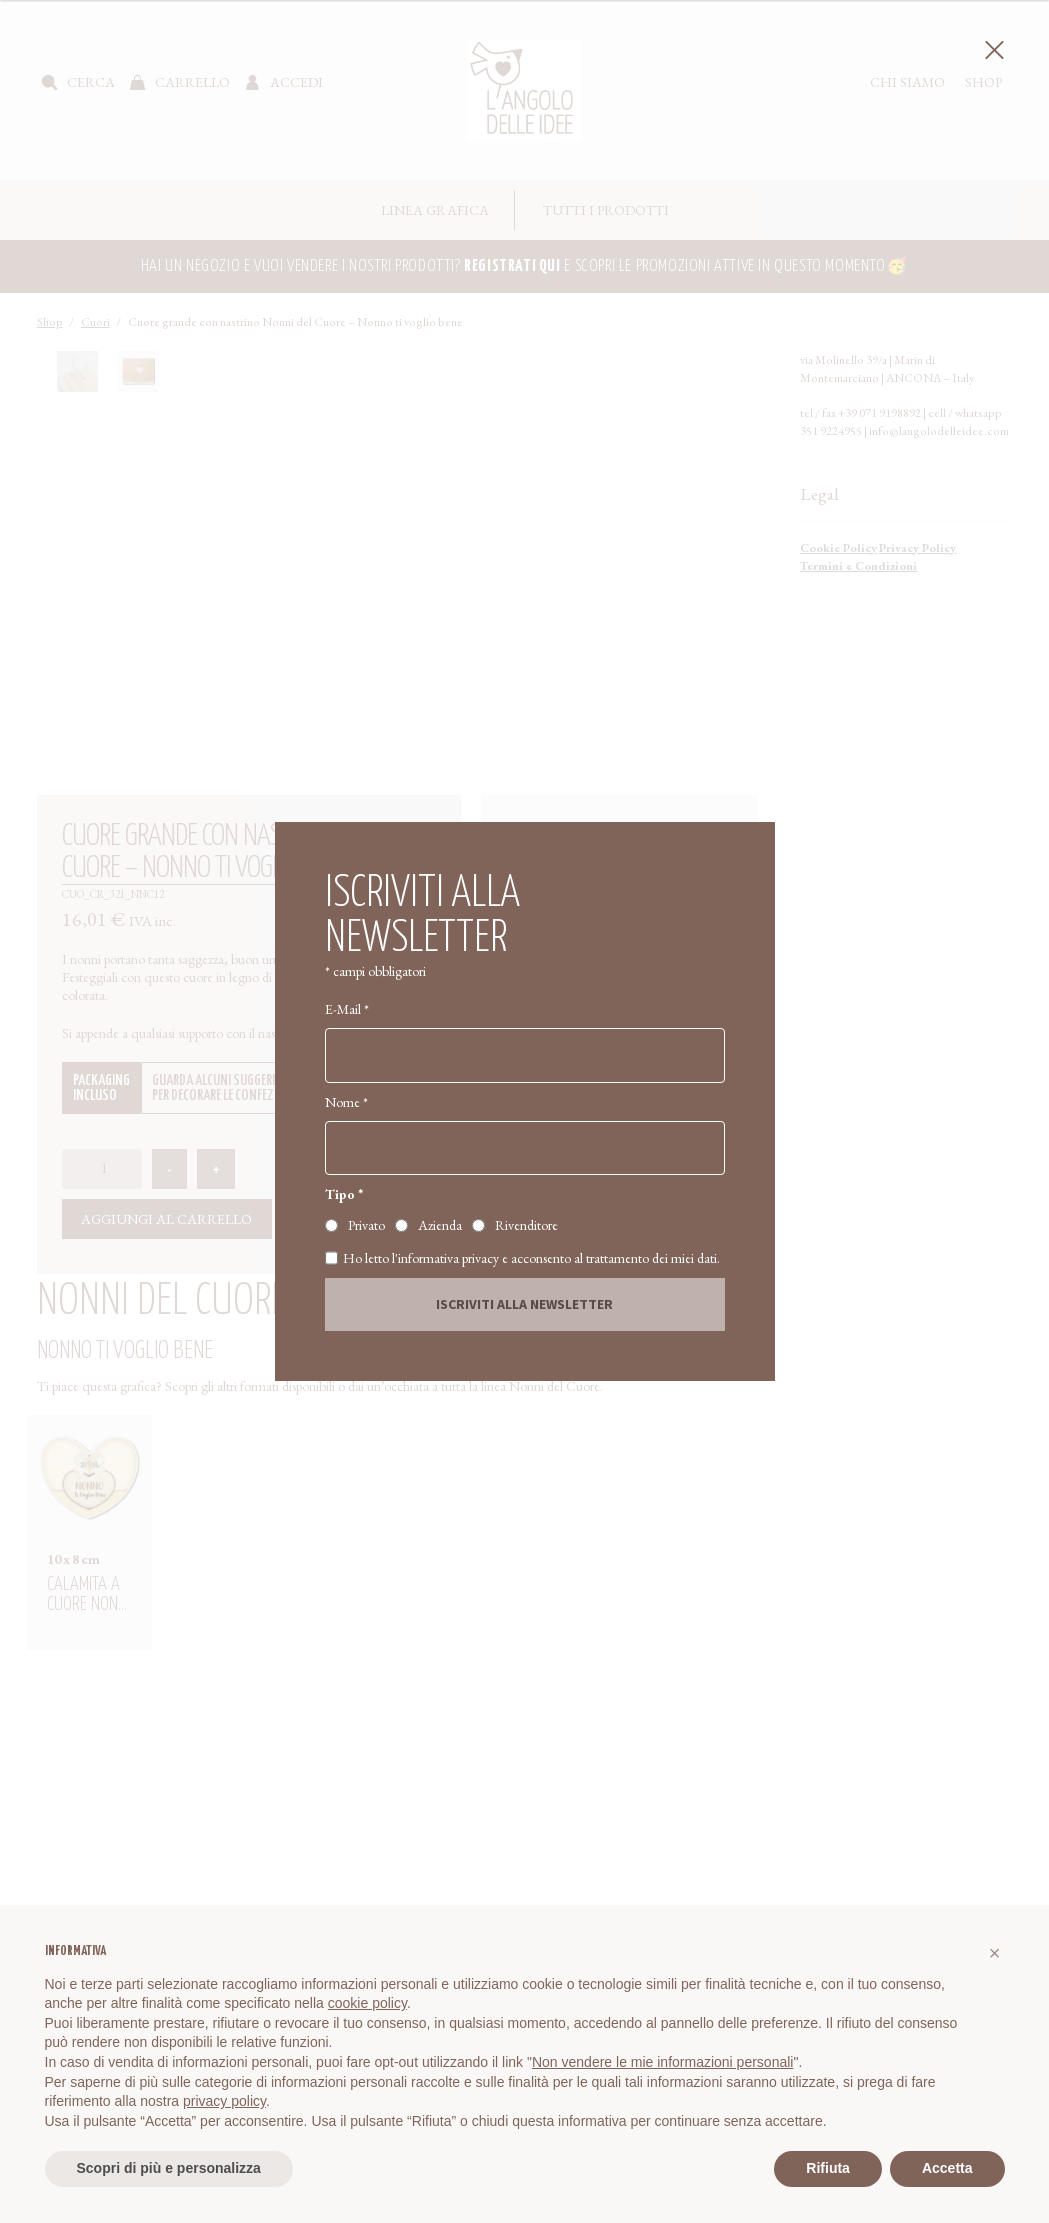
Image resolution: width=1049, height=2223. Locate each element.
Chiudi (991, 50)
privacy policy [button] (224, 2101)
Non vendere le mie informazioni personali (662, 2062)
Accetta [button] (947, 2168)
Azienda (440, 1225)
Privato (366, 1225)
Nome (346, 1102)
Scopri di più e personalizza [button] (169, 2168)
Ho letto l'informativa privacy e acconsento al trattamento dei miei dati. (522, 1258)
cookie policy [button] (367, 2003)
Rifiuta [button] (828, 2168)
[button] (995, 1953)
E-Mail (347, 1009)
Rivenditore (526, 1225)
